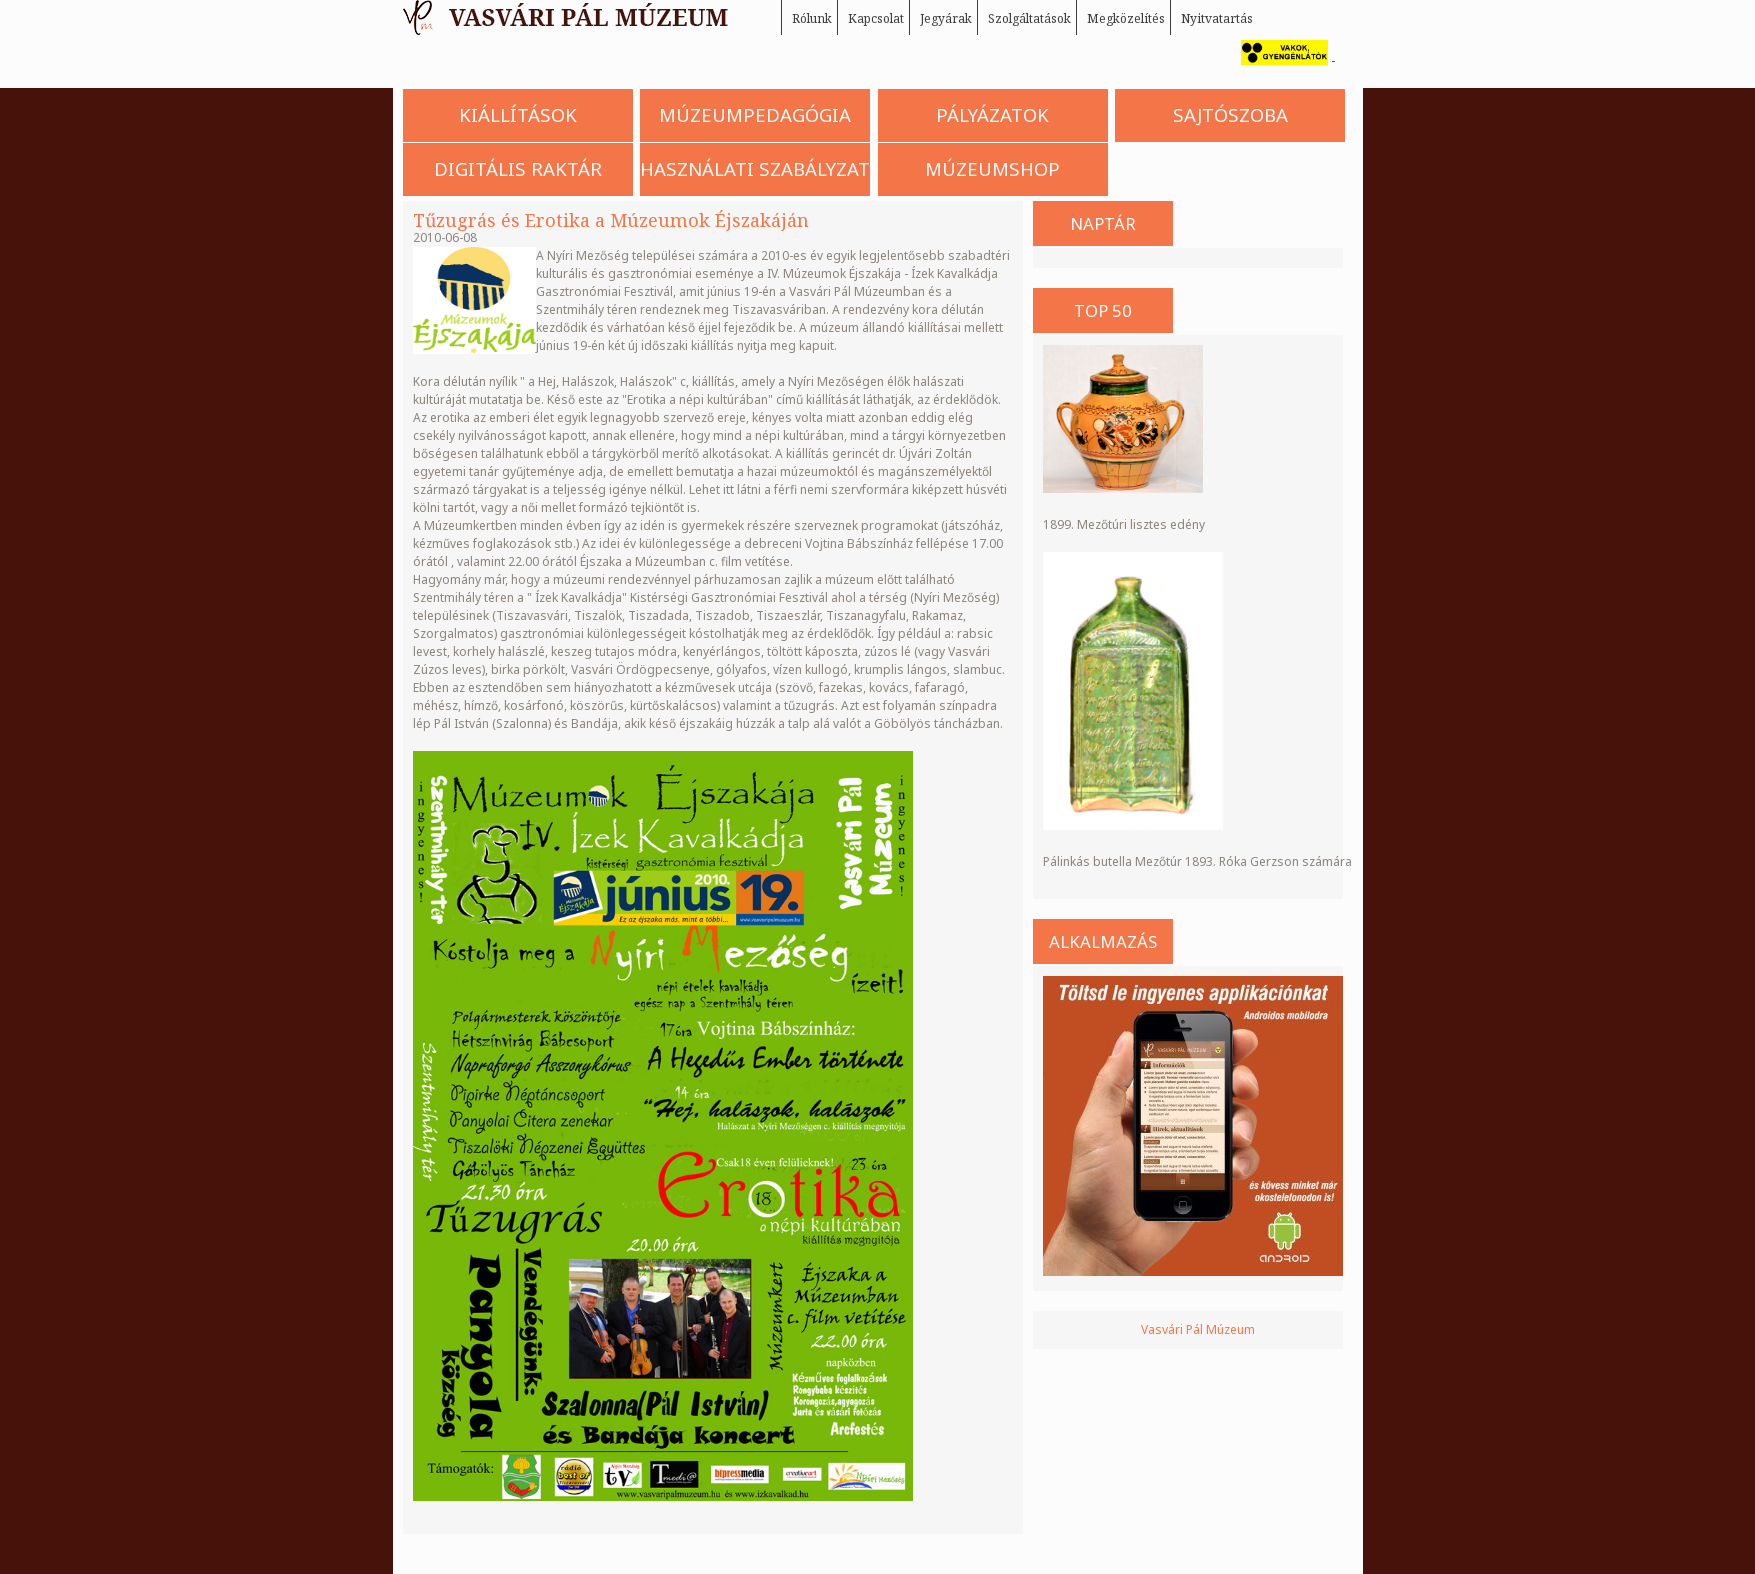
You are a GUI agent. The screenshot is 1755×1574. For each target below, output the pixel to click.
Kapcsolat (876, 18)
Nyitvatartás (1217, 18)
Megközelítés (1126, 18)
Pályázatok (992, 114)
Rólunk (812, 18)
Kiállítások (518, 114)
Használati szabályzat (755, 168)
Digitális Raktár (518, 168)
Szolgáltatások (1029, 18)
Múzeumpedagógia (755, 114)
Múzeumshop (992, 168)
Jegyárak (946, 18)
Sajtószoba (1230, 114)
